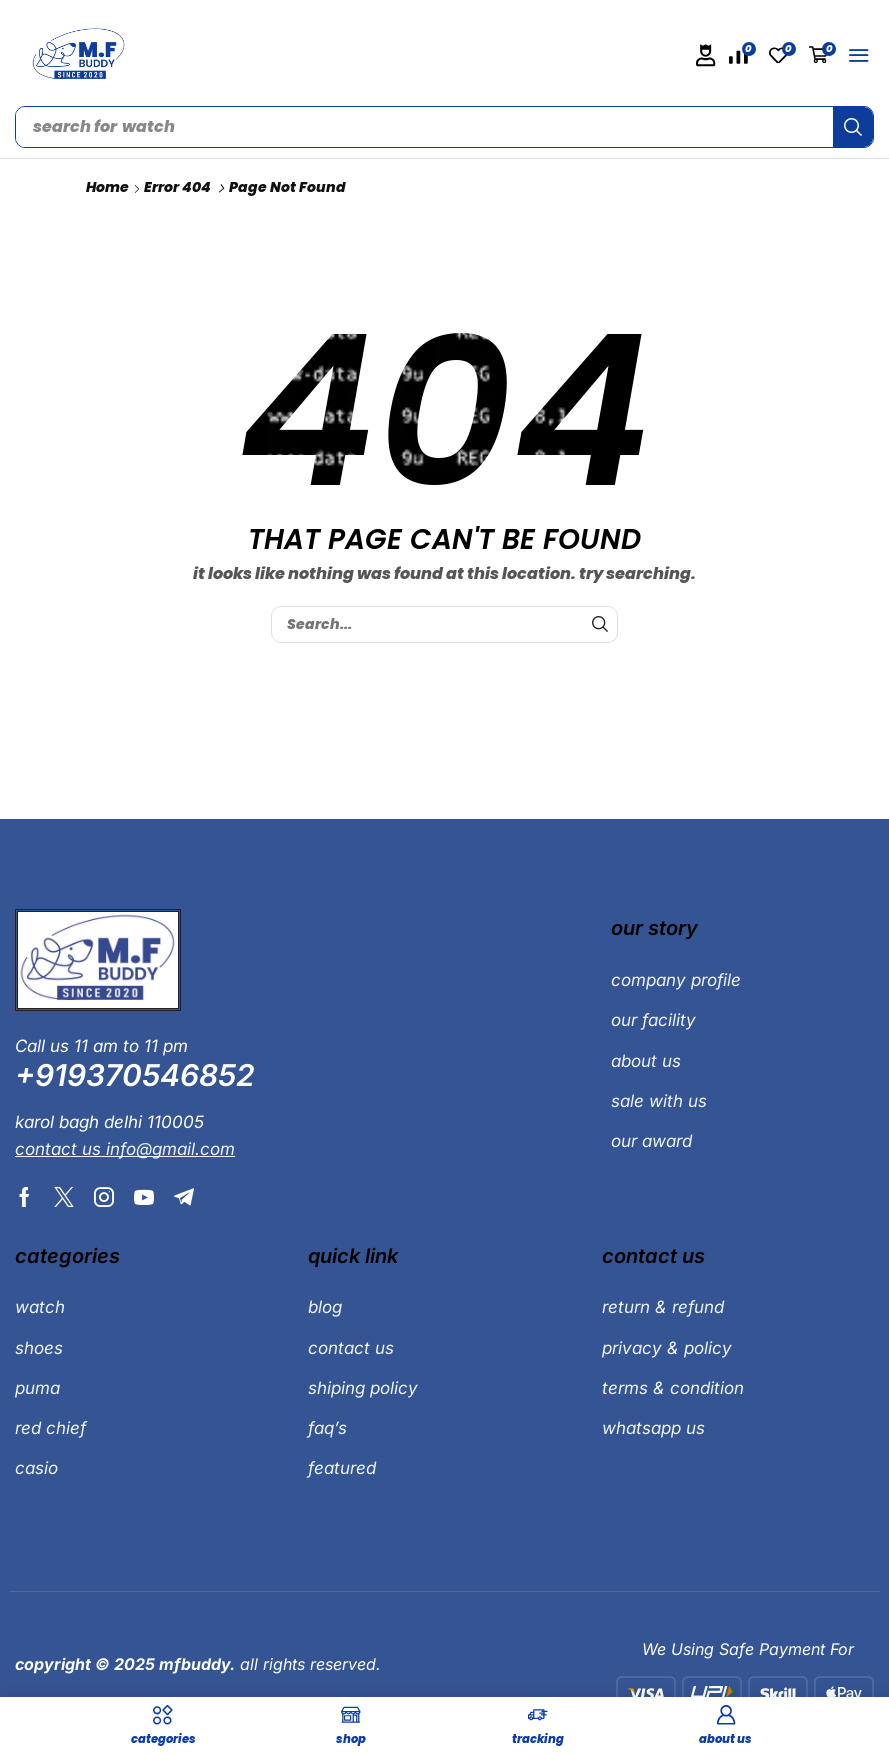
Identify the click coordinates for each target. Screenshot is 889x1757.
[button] (706, 55)
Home (107, 187)
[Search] (853, 127)
